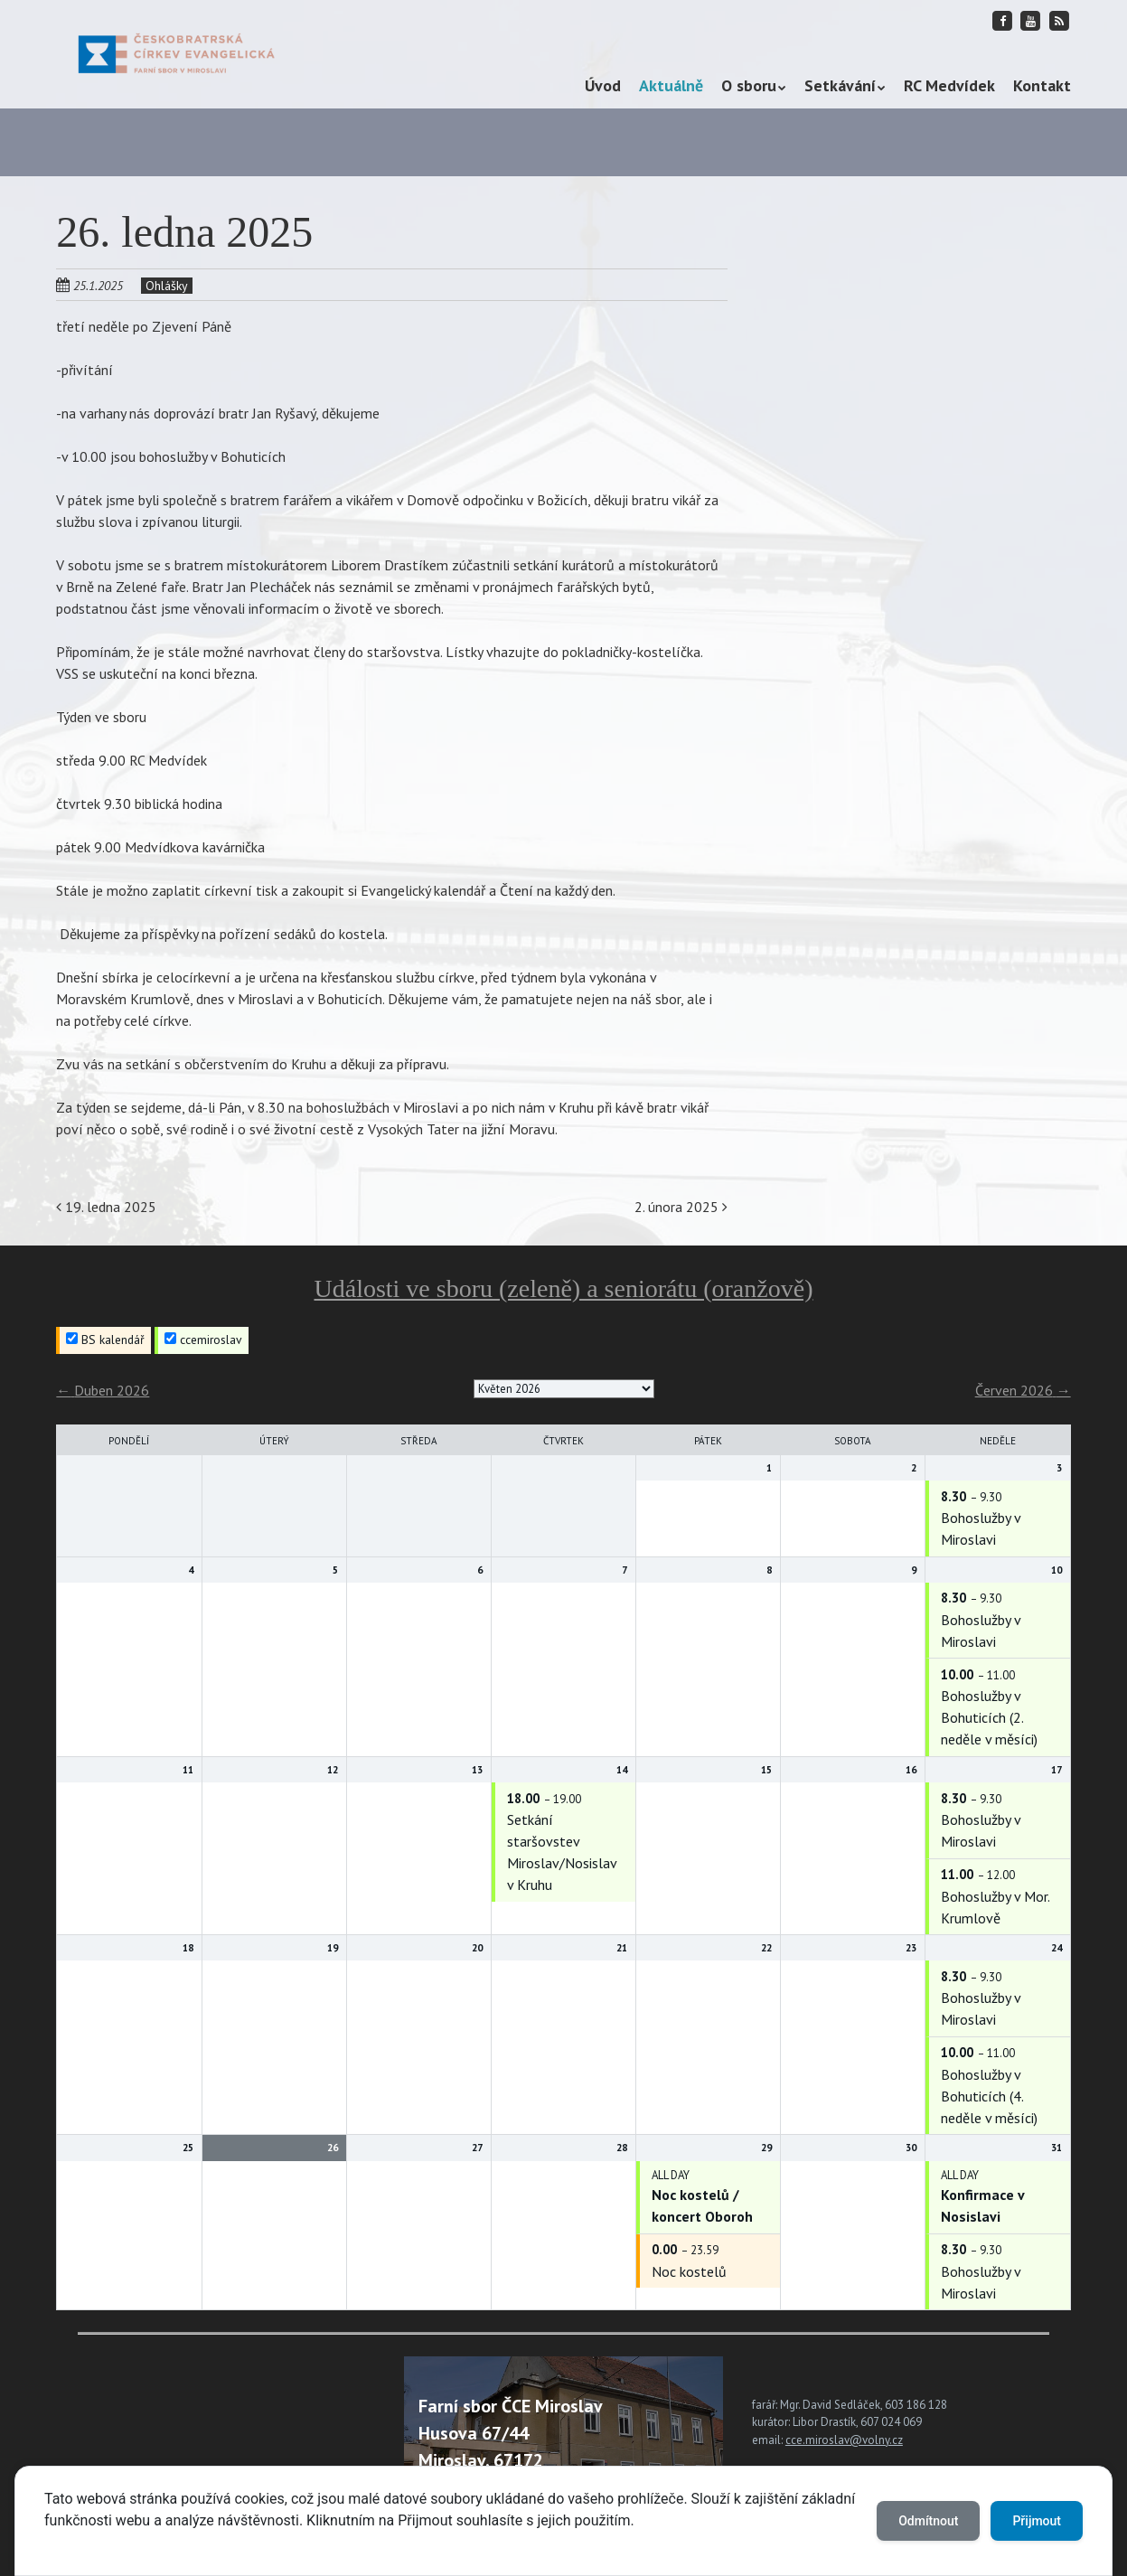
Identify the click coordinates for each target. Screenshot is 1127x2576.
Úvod (603, 85)
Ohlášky (167, 285)
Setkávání (840, 85)
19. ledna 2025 (106, 1207)
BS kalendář (105, 1339)
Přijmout (1036, 2521)
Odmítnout (928, 2521)
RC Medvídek (949, 85)
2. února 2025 (681, 1207)
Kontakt (1042, 85)
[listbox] (564, 1388)
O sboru (748, 85)
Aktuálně (671, 85)
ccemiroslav (203, 1339)
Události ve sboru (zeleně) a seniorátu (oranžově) (563, 1288)
